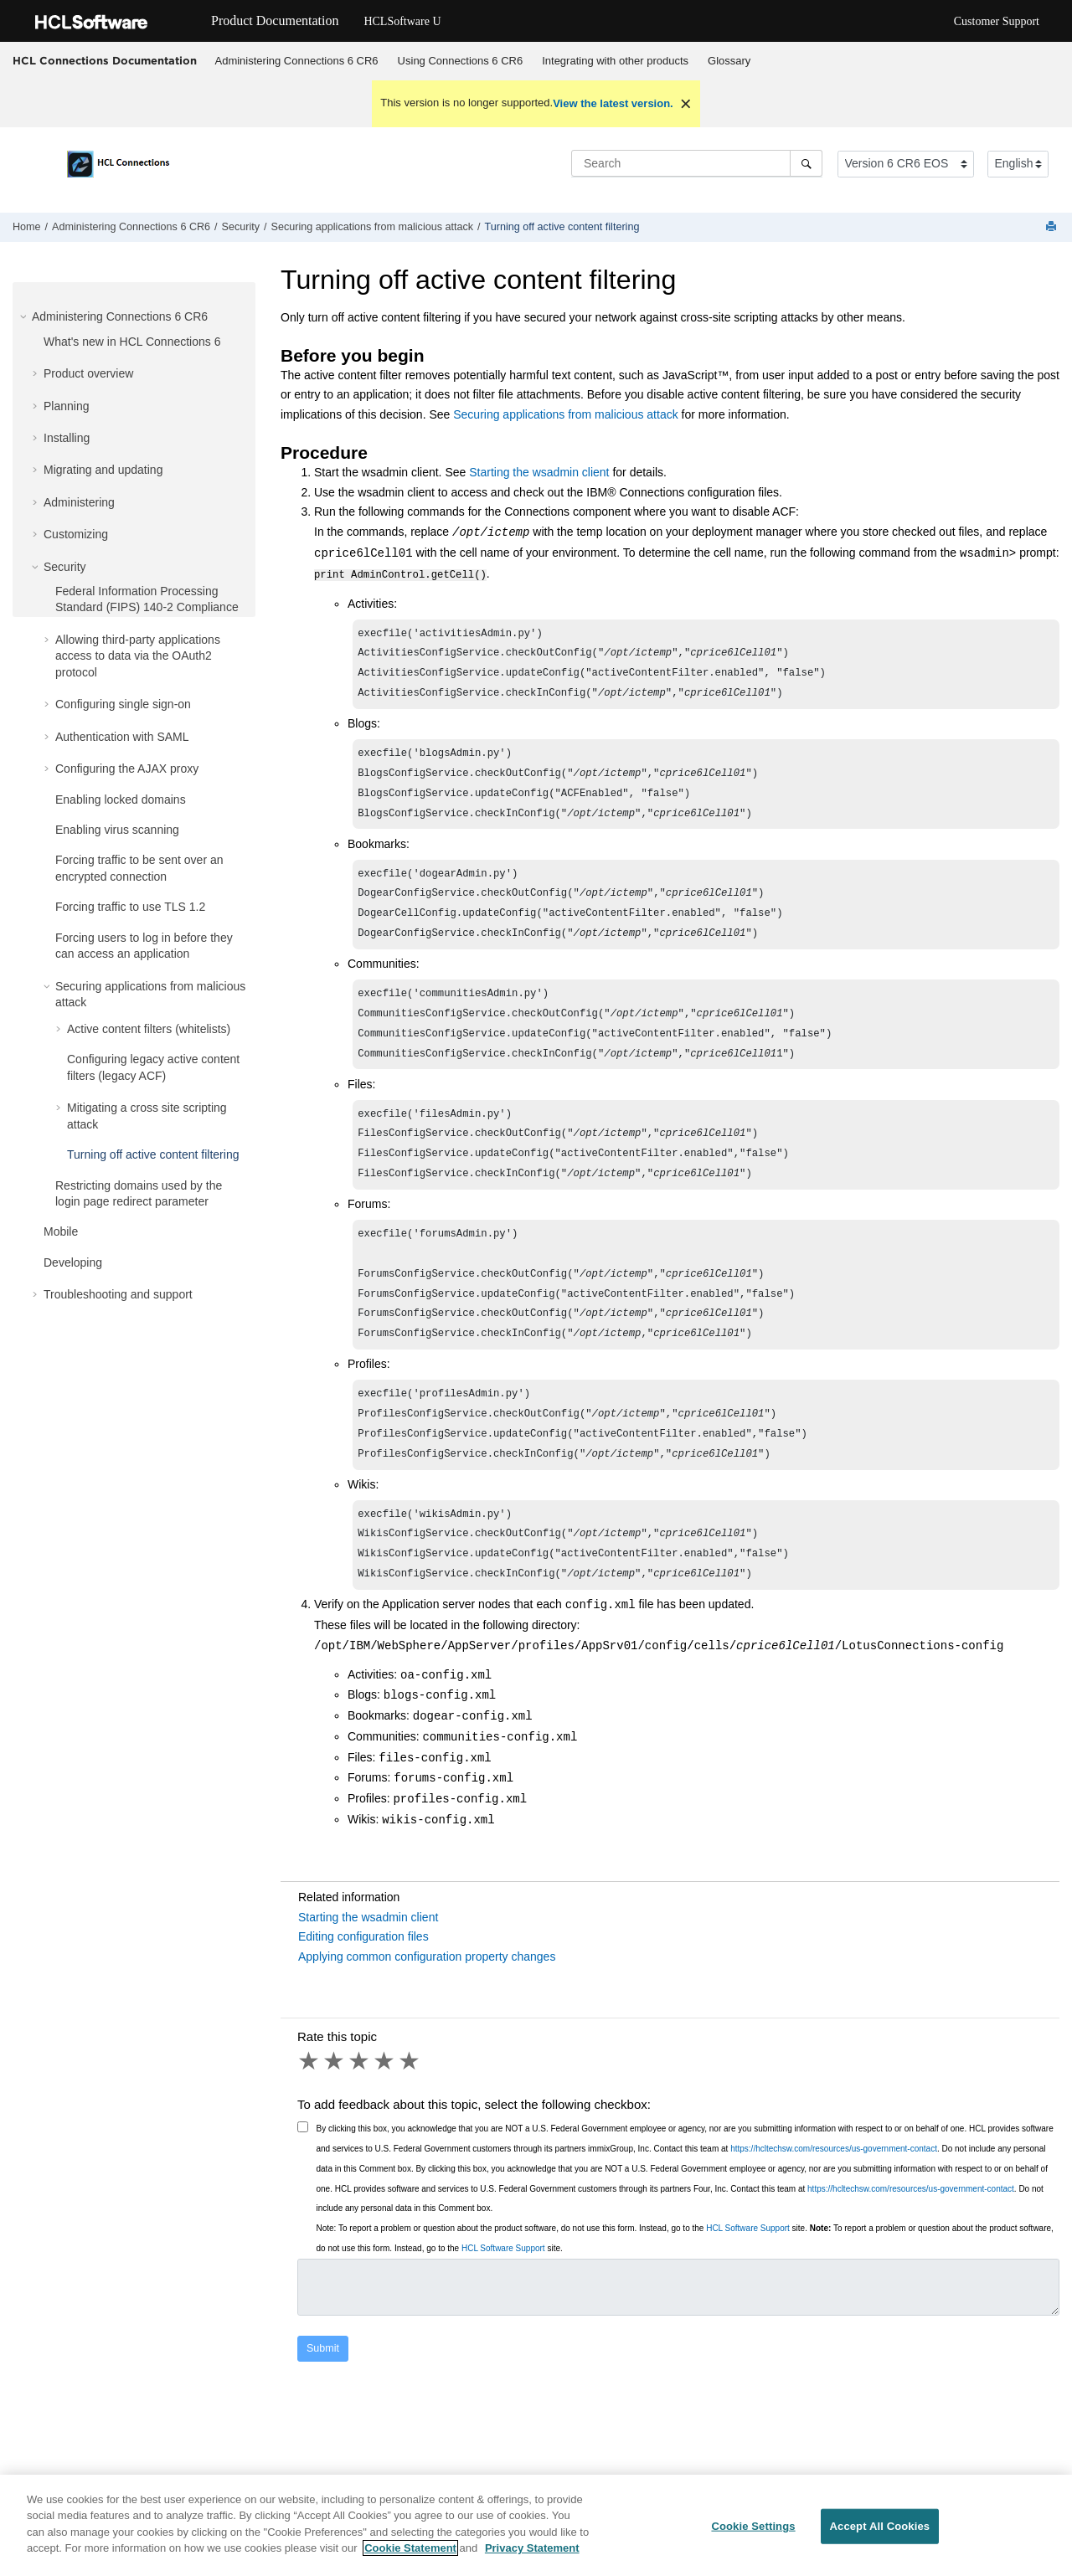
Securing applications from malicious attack (372, 227)
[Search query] (696, 163)
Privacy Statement (532, 2557)
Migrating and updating (103, 469)
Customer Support (996, 21)
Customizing (76, 534)
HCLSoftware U (402, 21)
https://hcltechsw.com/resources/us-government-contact (833, 2203)
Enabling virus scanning (117, 829)
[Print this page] (1053, 227)
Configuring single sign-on (123, 704)
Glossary (729, 60)
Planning (67, 406)
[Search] (806, 163)
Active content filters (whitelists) (148, 1029)
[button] (25, 316)
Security (241, 227)
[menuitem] (296, 61)
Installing (67, 438)
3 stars (360, 2116)
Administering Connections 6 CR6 (297, 60)
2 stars (335, 2116)
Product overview (88, 373)
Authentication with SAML (122, 736)
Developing (73, 1262)
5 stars (410, 2116)
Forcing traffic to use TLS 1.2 (130, 906)
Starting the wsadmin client (539, 472)
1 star (309, 2116)
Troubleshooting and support (118, 1294)
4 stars (385, 2116)
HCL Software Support (748, 2283)
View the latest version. (613, 103)
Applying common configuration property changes (426, 2011)
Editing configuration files (363, 1991)
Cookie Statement (410, 2557)
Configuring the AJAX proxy (126, 768)
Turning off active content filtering (562, 227)
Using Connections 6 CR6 (460, 60)
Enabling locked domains (120, 799)
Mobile (61, 1231)
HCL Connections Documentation (105, 60)
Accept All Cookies (880, 2535)
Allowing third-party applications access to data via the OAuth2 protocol (137, 656)
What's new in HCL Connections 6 (132, 341)
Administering (79, 502)
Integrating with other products (615, 60)
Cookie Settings (753, 2535)
